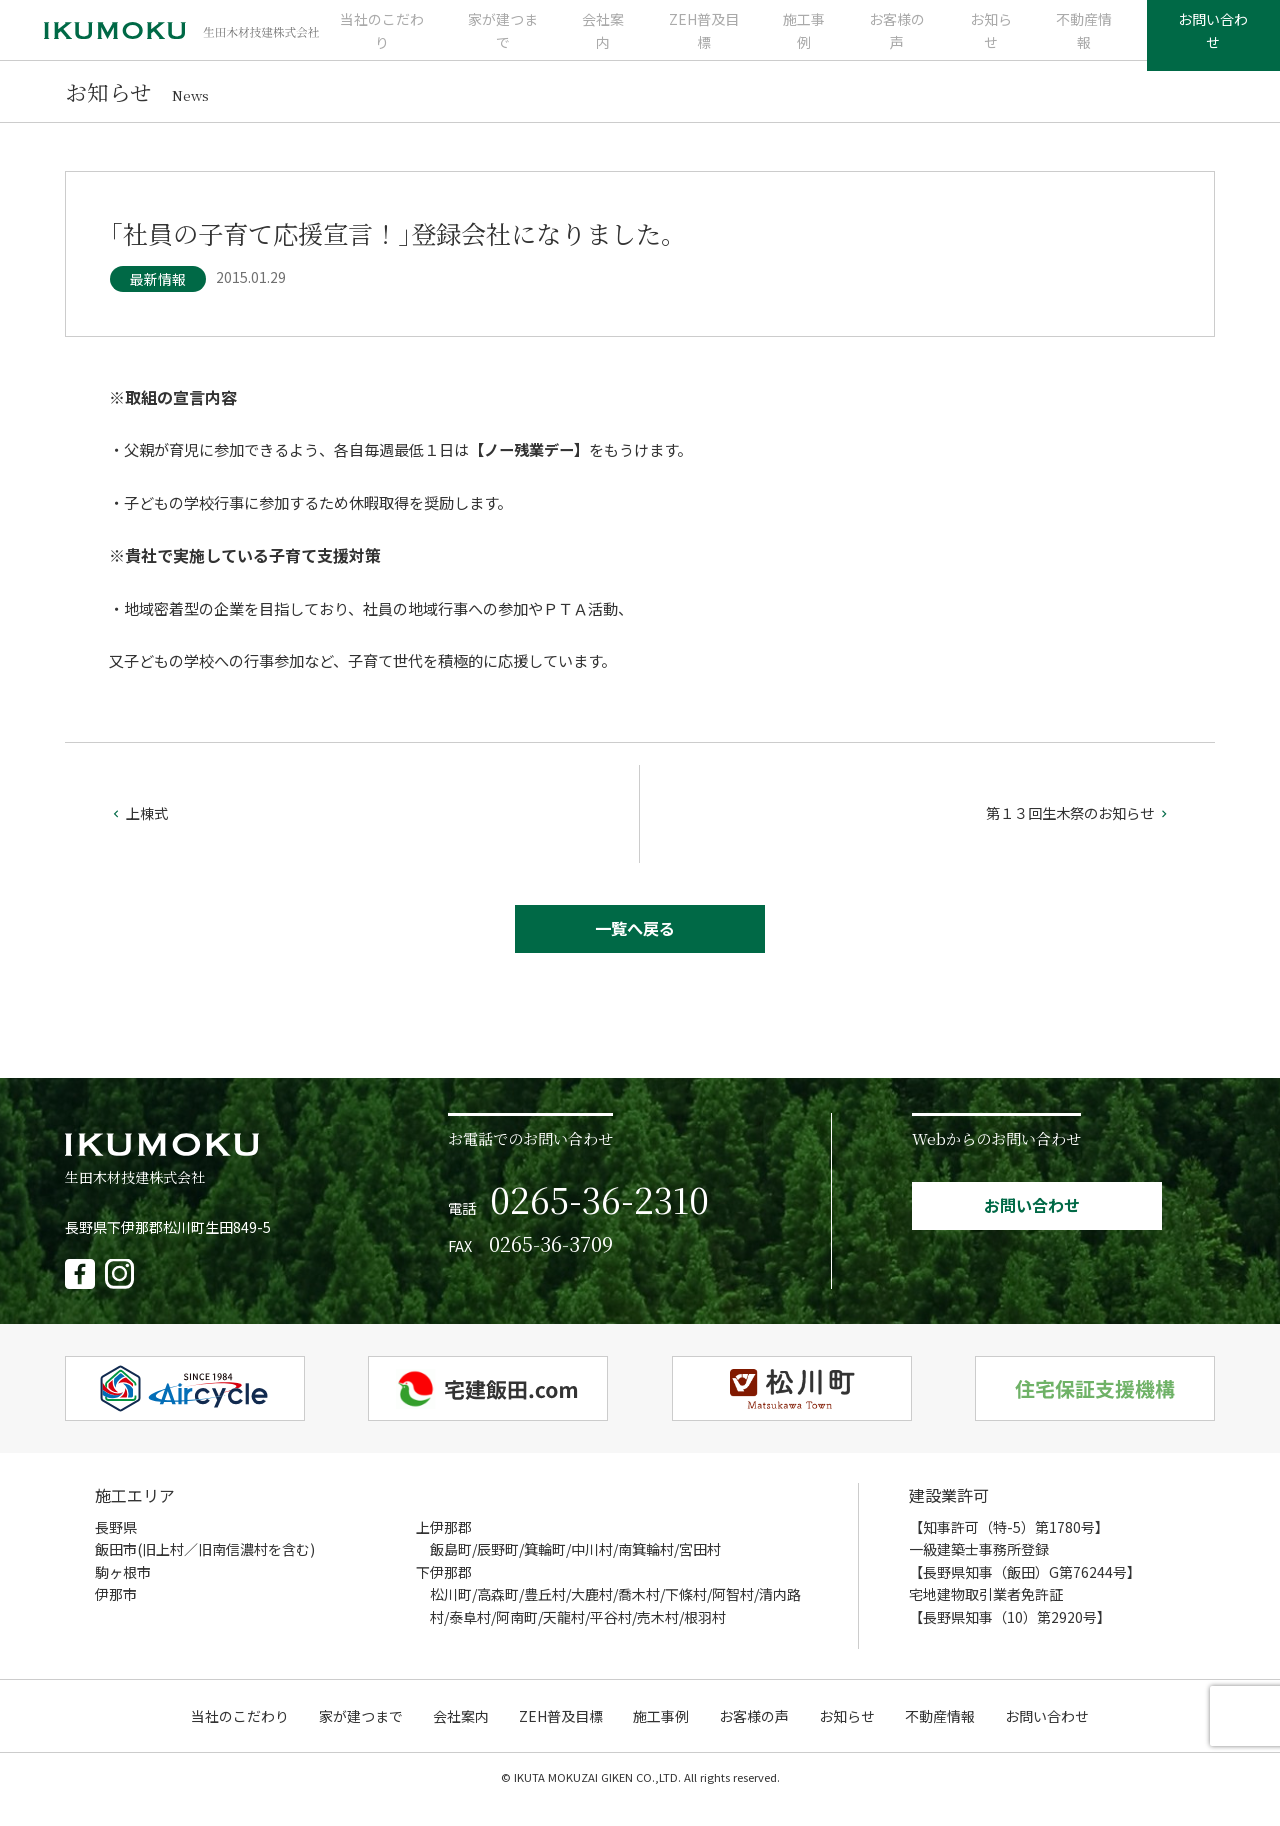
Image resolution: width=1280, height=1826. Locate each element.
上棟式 (140, 831)
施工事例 (800, 40)
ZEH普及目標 (705, 40)
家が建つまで (516, 40)
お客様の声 (888, 40)
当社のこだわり (400, 40)
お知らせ (976, 40)
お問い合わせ (1202, 40)
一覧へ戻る (635, 950)
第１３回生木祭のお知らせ (1072, 831)
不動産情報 (1063, 40)
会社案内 (611, 40)
